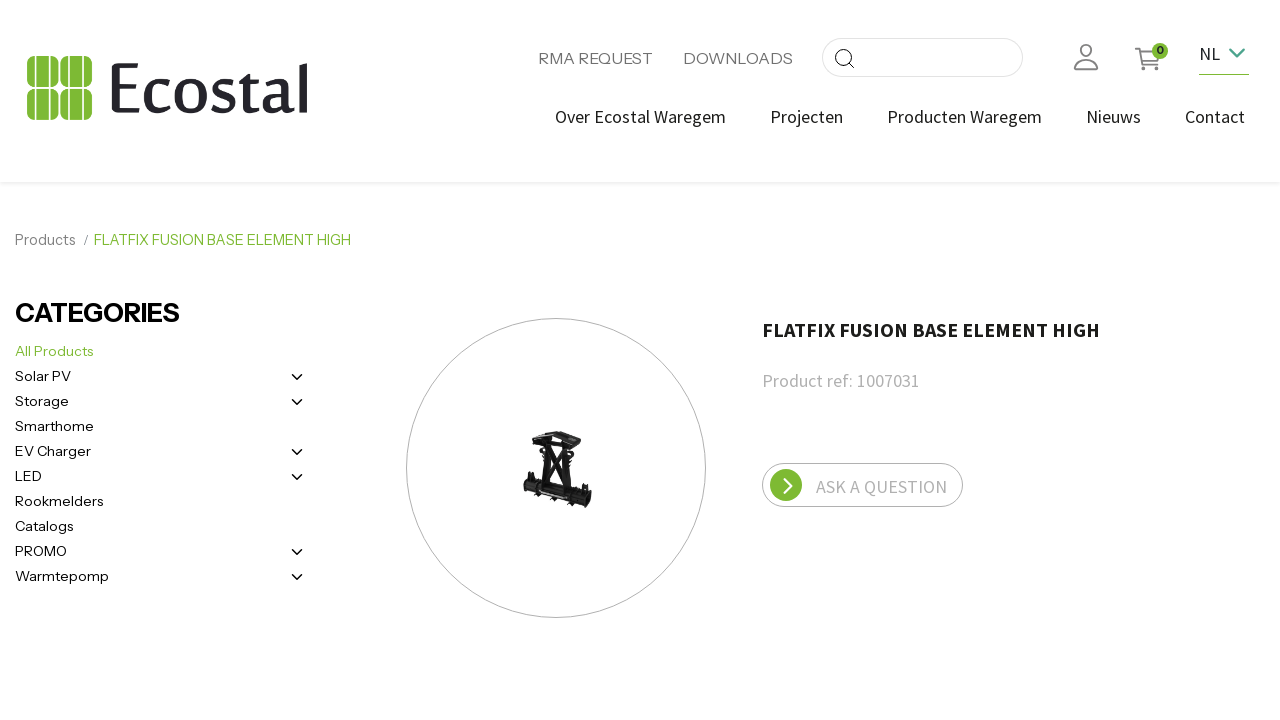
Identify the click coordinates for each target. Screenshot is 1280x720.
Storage (42, 395)
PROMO (41, 545)
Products (45, 235)
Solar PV (43, 370)
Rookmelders (59, 495)
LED (28, 470)
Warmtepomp (62, 570)
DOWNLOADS (738, 58)
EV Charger (53, 445)
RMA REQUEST (595, 58)
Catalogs (44, 520)
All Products (54, 345)
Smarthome (54, 420)
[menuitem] (636, 116)
